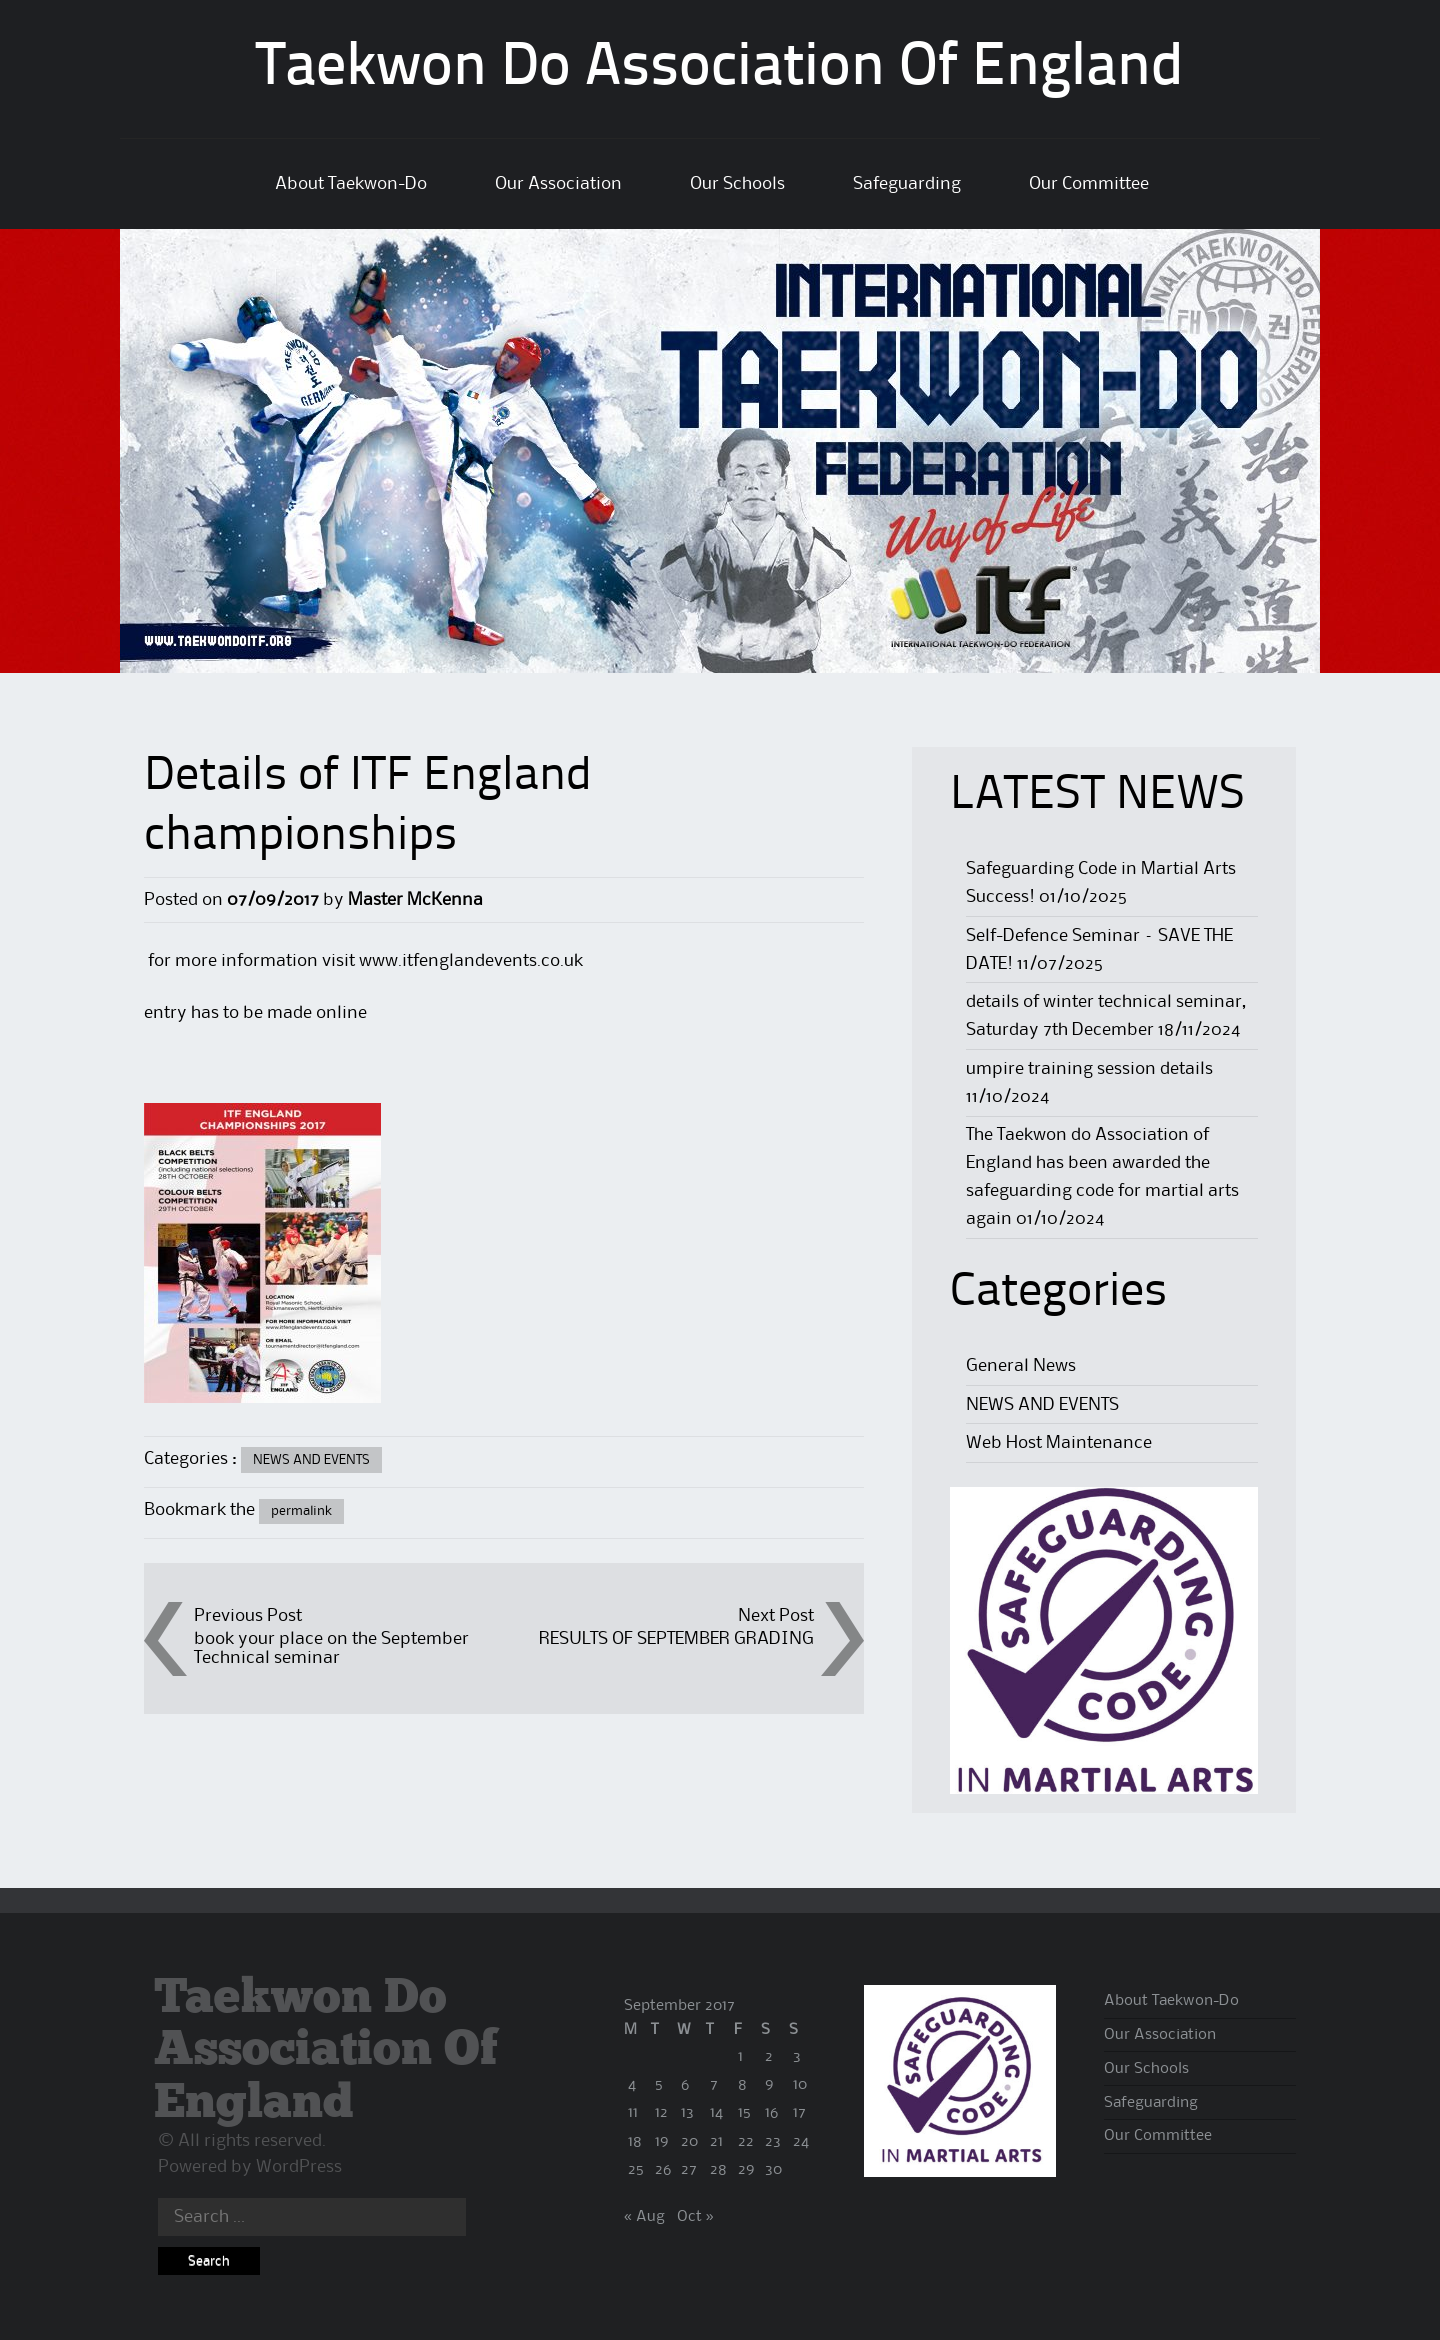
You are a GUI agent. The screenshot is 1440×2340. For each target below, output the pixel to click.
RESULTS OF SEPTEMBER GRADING (676, 1639)
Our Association (558, 184)
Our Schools (737, 184)
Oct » (695, 2217)
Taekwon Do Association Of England (720, 69)
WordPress (299, 2167)
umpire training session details (1089, 1069)
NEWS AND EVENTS (311, 1460)
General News (1021, 1366)
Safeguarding (907, 184)
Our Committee (1089, 184)
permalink (301, 1511)
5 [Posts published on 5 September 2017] (659, 2085)
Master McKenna (415, 900)
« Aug (644, 2217)
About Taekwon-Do (351, 184)
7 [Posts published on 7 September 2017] (714, 2085)
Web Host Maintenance (1059, 1443)
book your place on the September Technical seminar (331, 1648)
